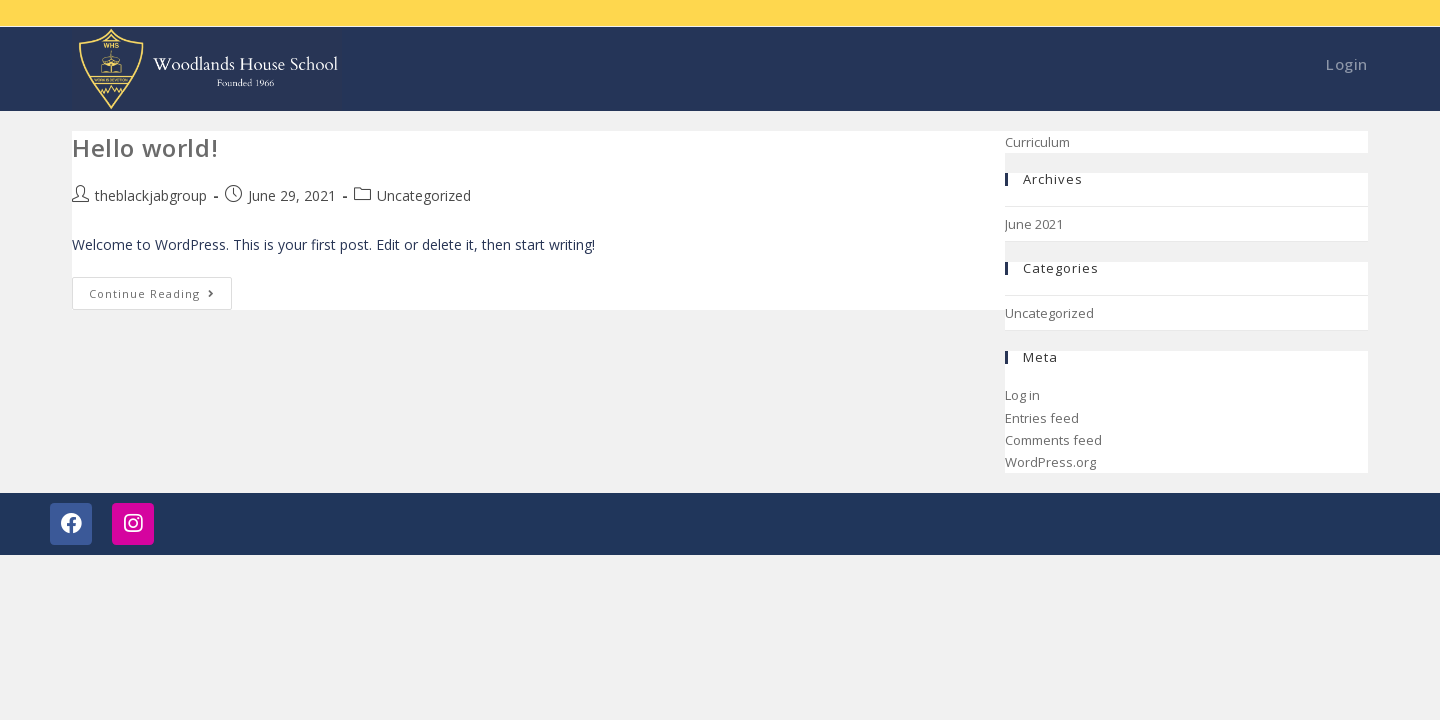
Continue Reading (160, 289)
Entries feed (1042, 418)
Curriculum (1037, 142)
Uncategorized (424, 195)
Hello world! (145, 147)
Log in (1022, 395)
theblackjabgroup (151, 195)
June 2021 (1034, 224)
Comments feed (1053, 440)
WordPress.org (1050, 462)
